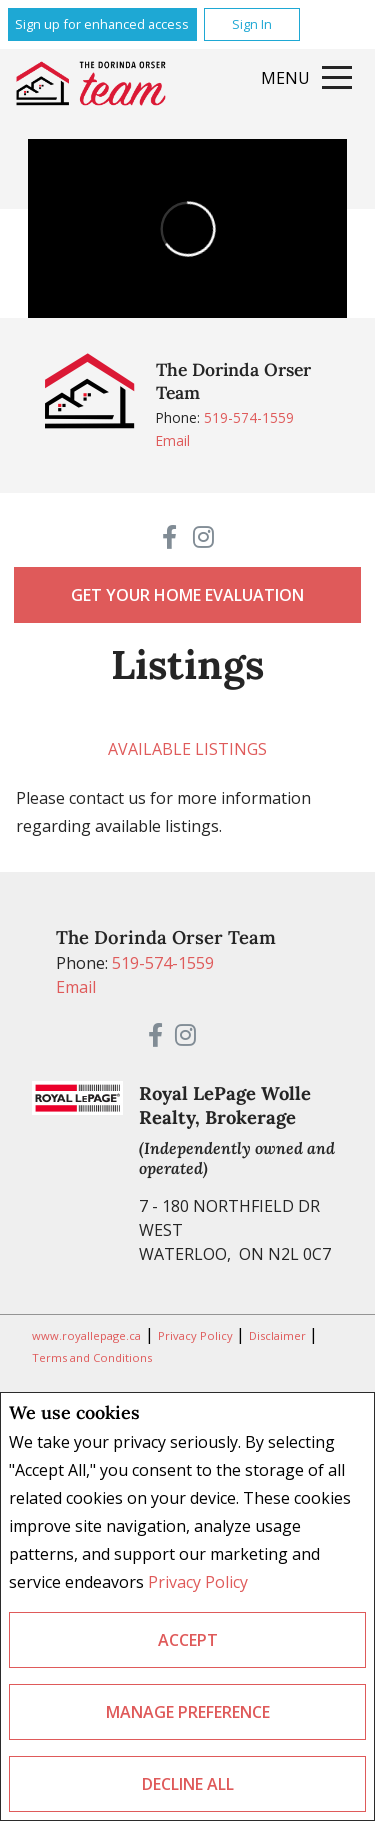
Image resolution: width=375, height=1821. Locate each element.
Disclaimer (279, 1335)
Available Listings (187, 749)
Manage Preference (188, 1712)
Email (173, 440)
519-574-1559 (249, 417)
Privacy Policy (198, 1582)
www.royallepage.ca (86, 1335)
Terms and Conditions (92, 1357)
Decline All (188, 1784)
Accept (188, 1640)
